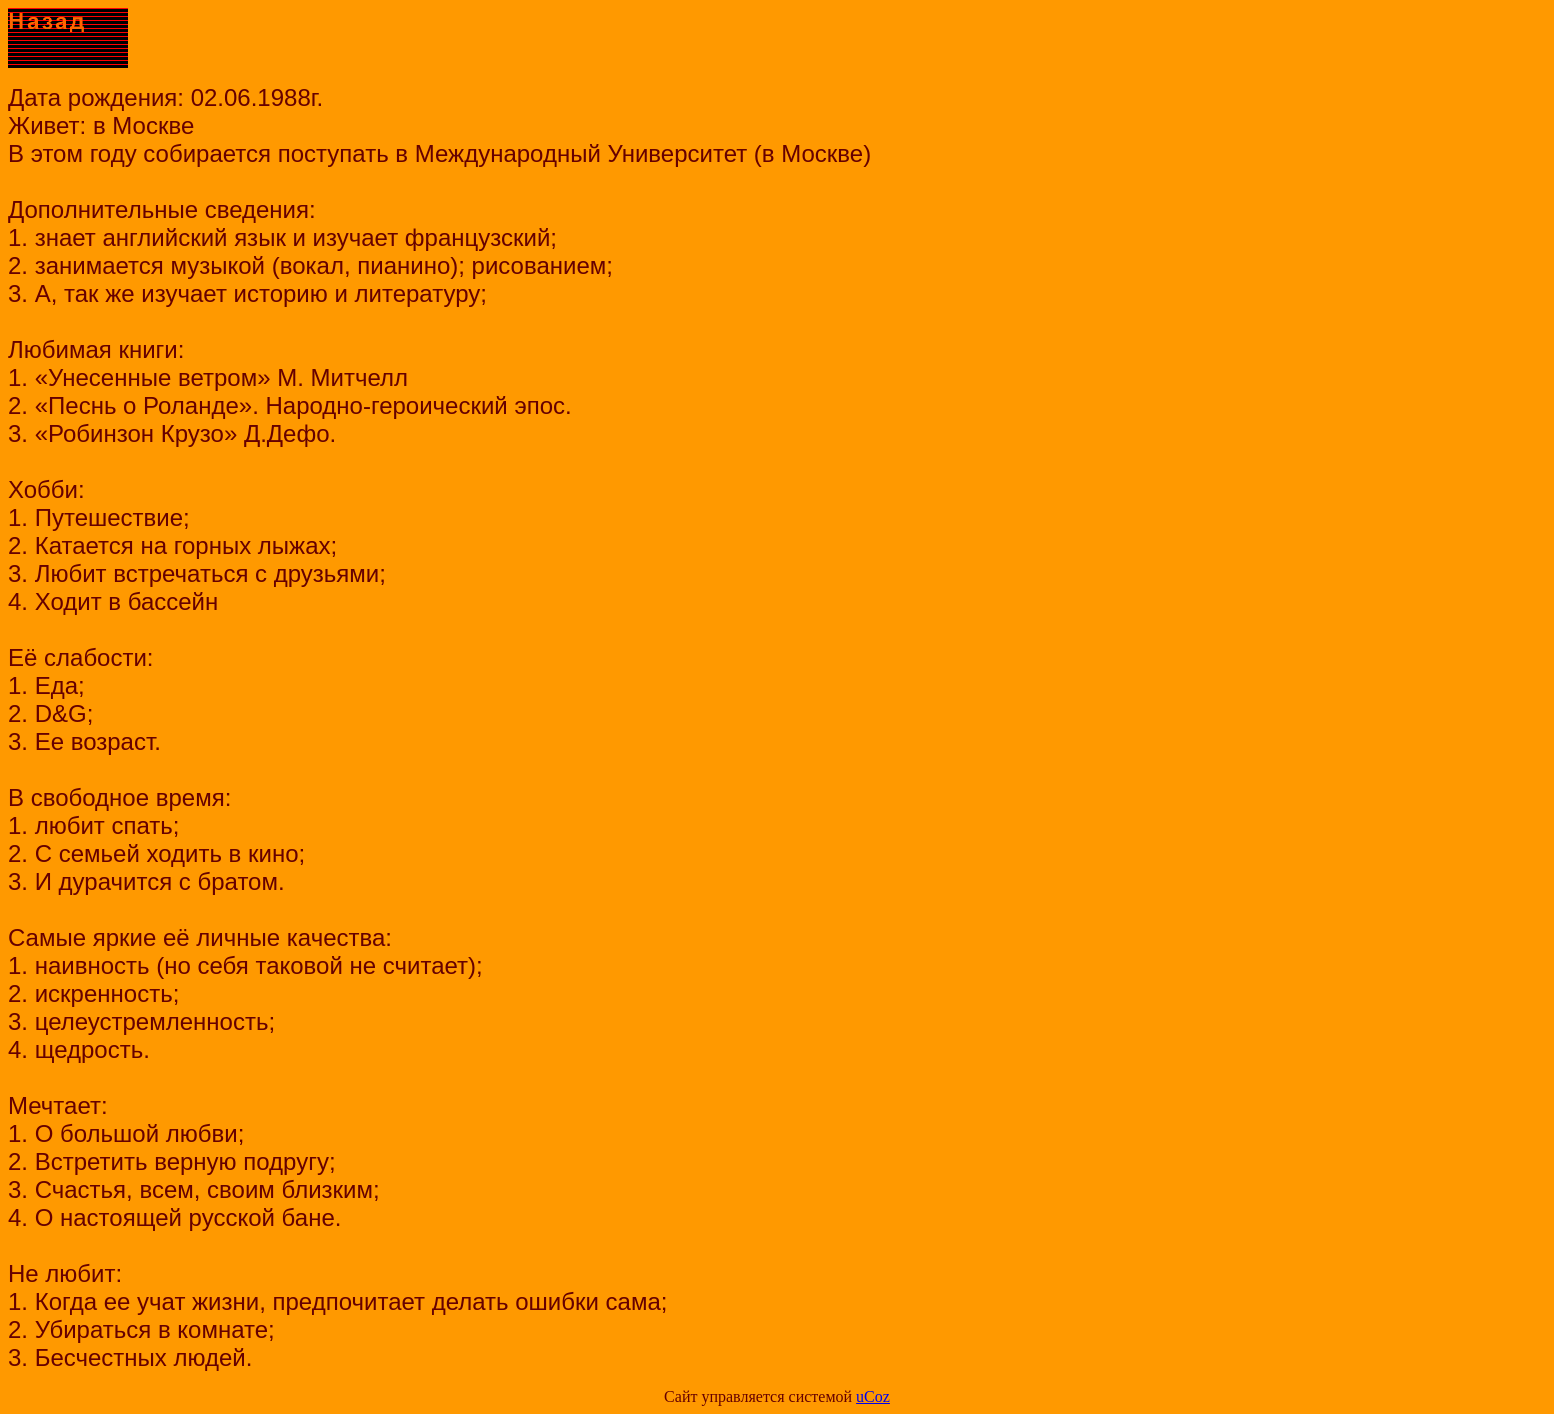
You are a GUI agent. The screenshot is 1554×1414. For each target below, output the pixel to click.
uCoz (873, 1396)
